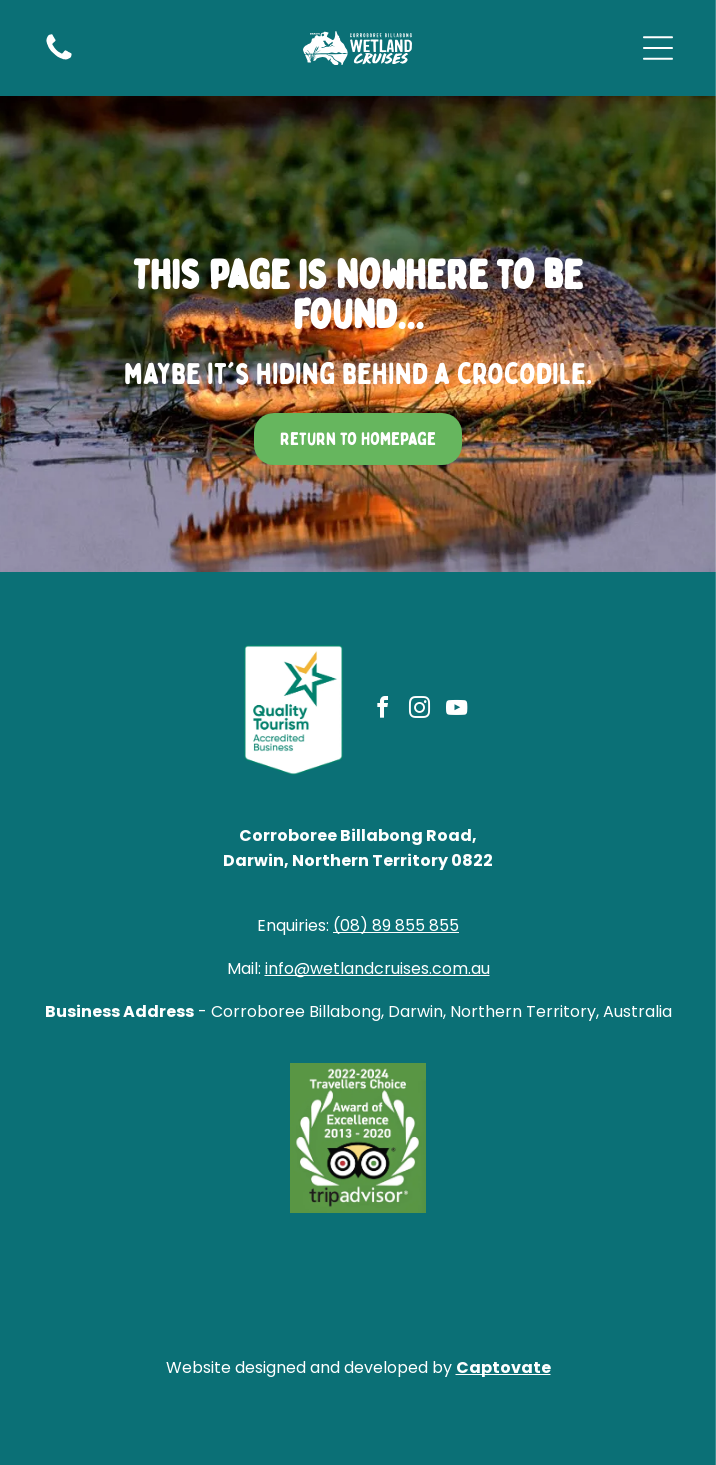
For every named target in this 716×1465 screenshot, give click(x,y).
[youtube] (456, 710)
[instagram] (419, 710)
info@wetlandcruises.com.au (377, 968)
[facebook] (382, 710)
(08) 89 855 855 (396, 925)
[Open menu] (658, 48)
